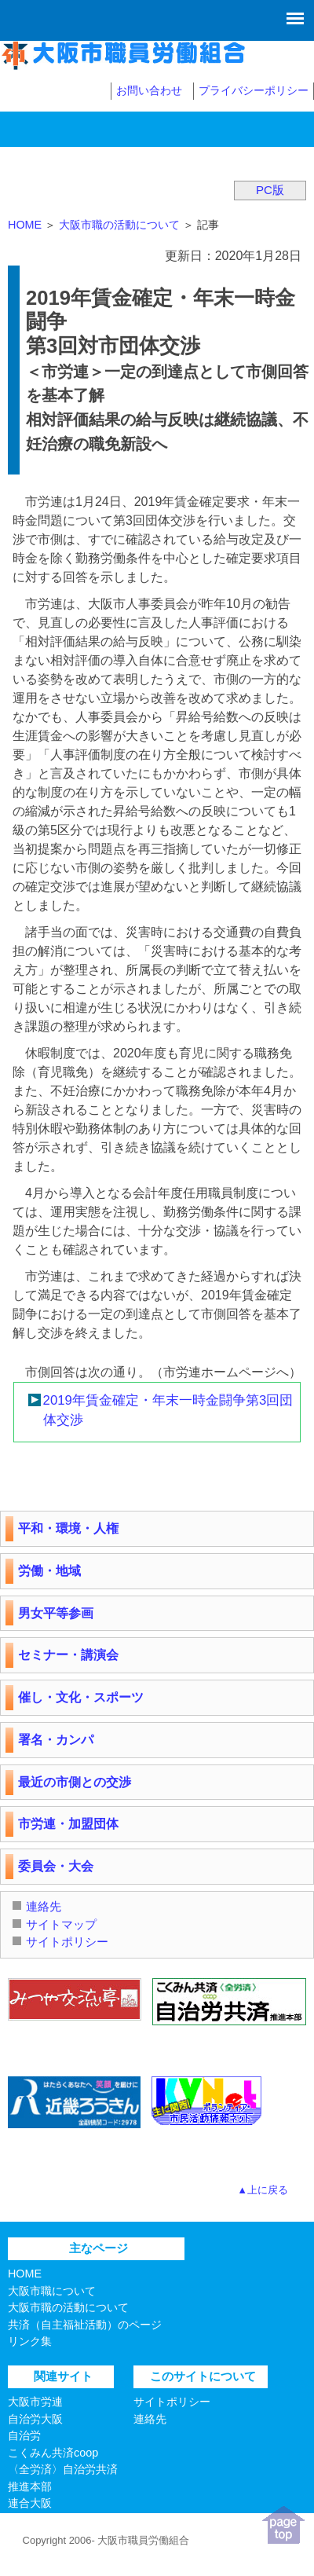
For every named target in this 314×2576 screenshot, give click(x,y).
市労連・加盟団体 (68, 1823)
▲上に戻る (262, 2190)
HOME (25, 224)
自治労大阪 (35, 2419)
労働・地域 (49, 1570)
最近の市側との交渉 (74, 1782)
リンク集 (30, 2341)
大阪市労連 (35, 2401)
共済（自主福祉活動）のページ (85, 2324)
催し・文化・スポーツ (81, 1697)
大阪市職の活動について (119, 224)
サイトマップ (61, 1924)
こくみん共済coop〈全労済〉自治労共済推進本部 (63, 2469)
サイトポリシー (67, 1941)
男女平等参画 (55, 1613)
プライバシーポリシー (254, 90)
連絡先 (43, 1906)
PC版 (270, 189)
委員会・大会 (55, 1866)
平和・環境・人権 (68, 1528)
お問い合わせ (149, 90)
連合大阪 (30, 2503)
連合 (19, 2520)
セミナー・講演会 (68, 1655)
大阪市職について (52, 2291)
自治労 (24, 2435)
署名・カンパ (55, 1739)
